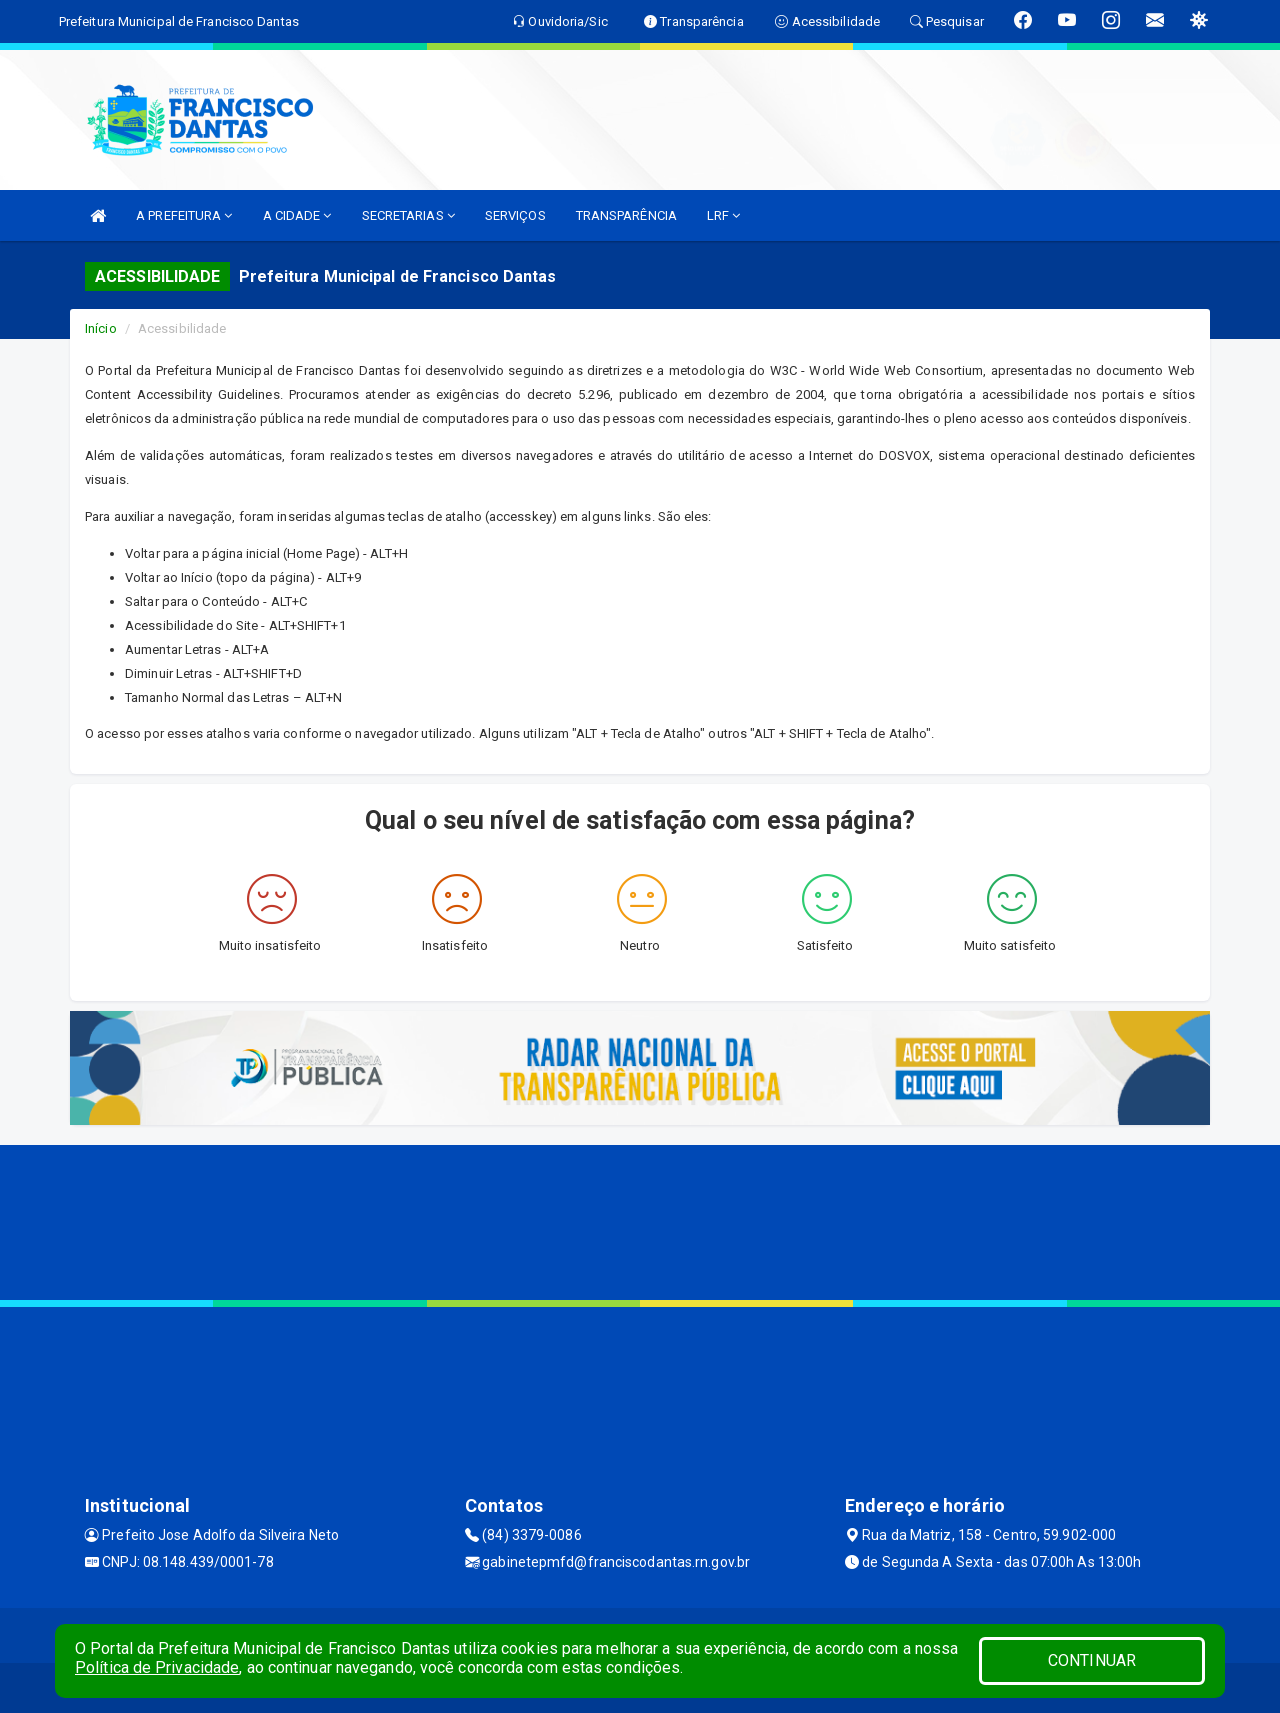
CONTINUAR (1092, 1660)
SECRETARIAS (408, 215)
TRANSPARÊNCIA (626, 215)
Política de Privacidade (157, 1667)
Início (101, 328)
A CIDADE (297, 215)
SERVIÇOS (515, 215)
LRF (724, 215)
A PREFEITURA (184, 215)
